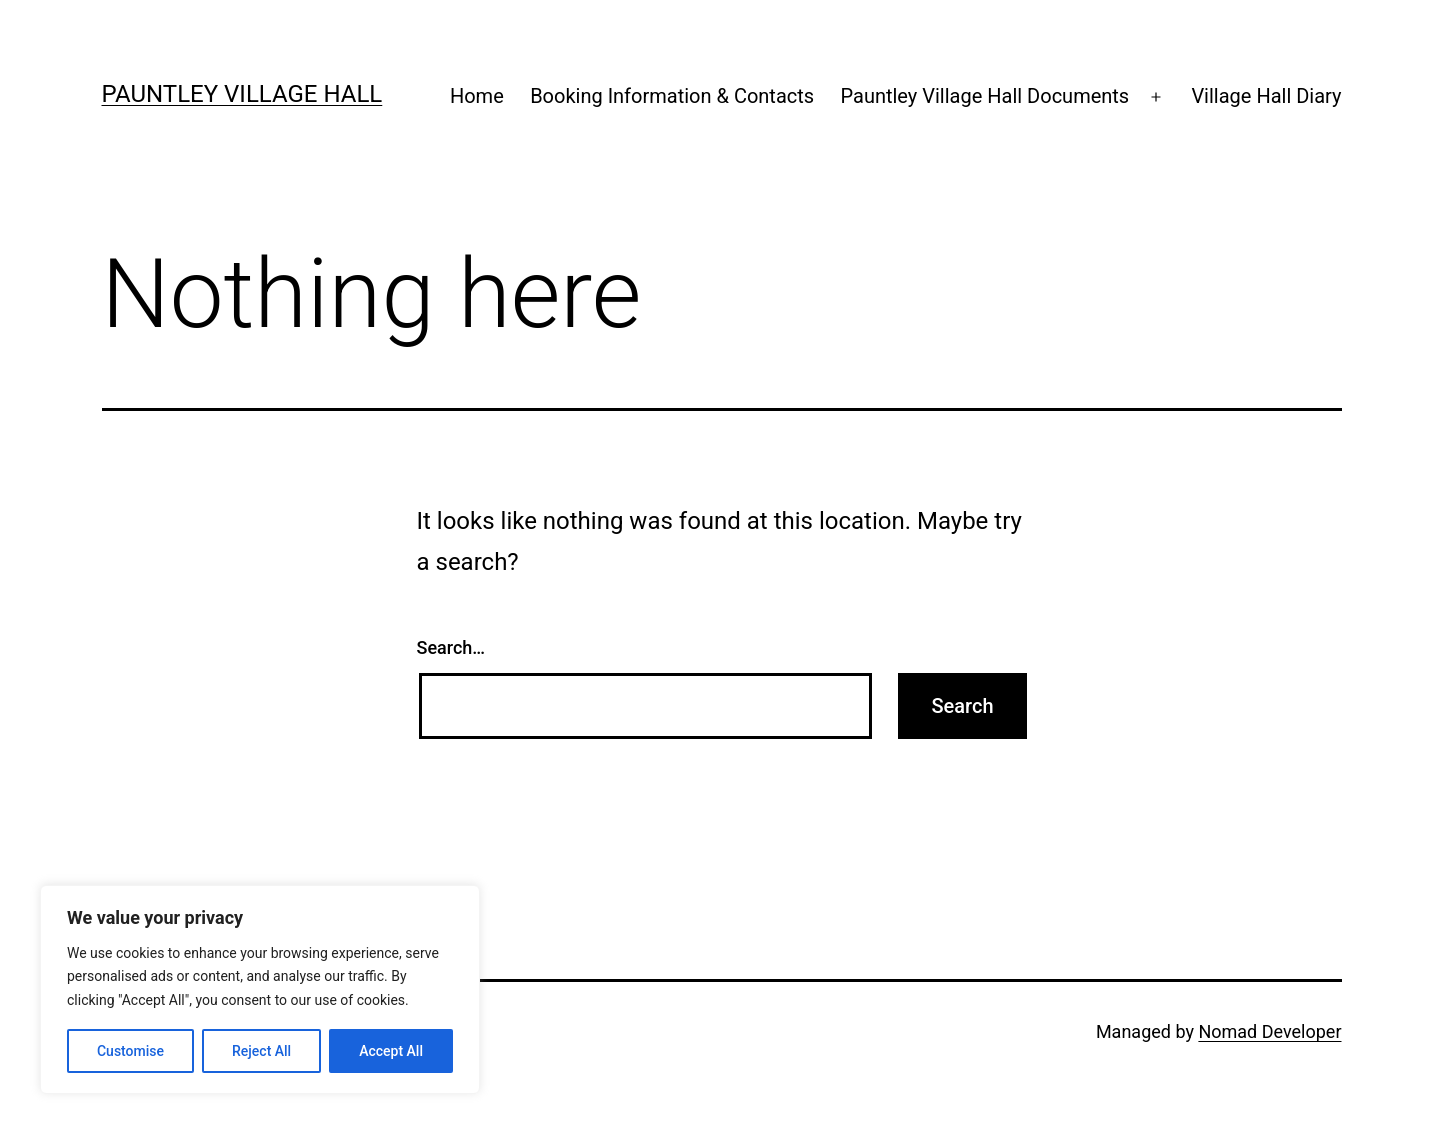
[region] (260, 989)
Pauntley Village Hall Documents (985, 96)
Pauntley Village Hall (242, 94)
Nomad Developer (1269, 1031)
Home (477, 96)
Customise (130, 1051)
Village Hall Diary (1266, 96)
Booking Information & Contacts (672, 96)
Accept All (391, 1051)
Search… (451, 647)
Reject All (261, 1051)
